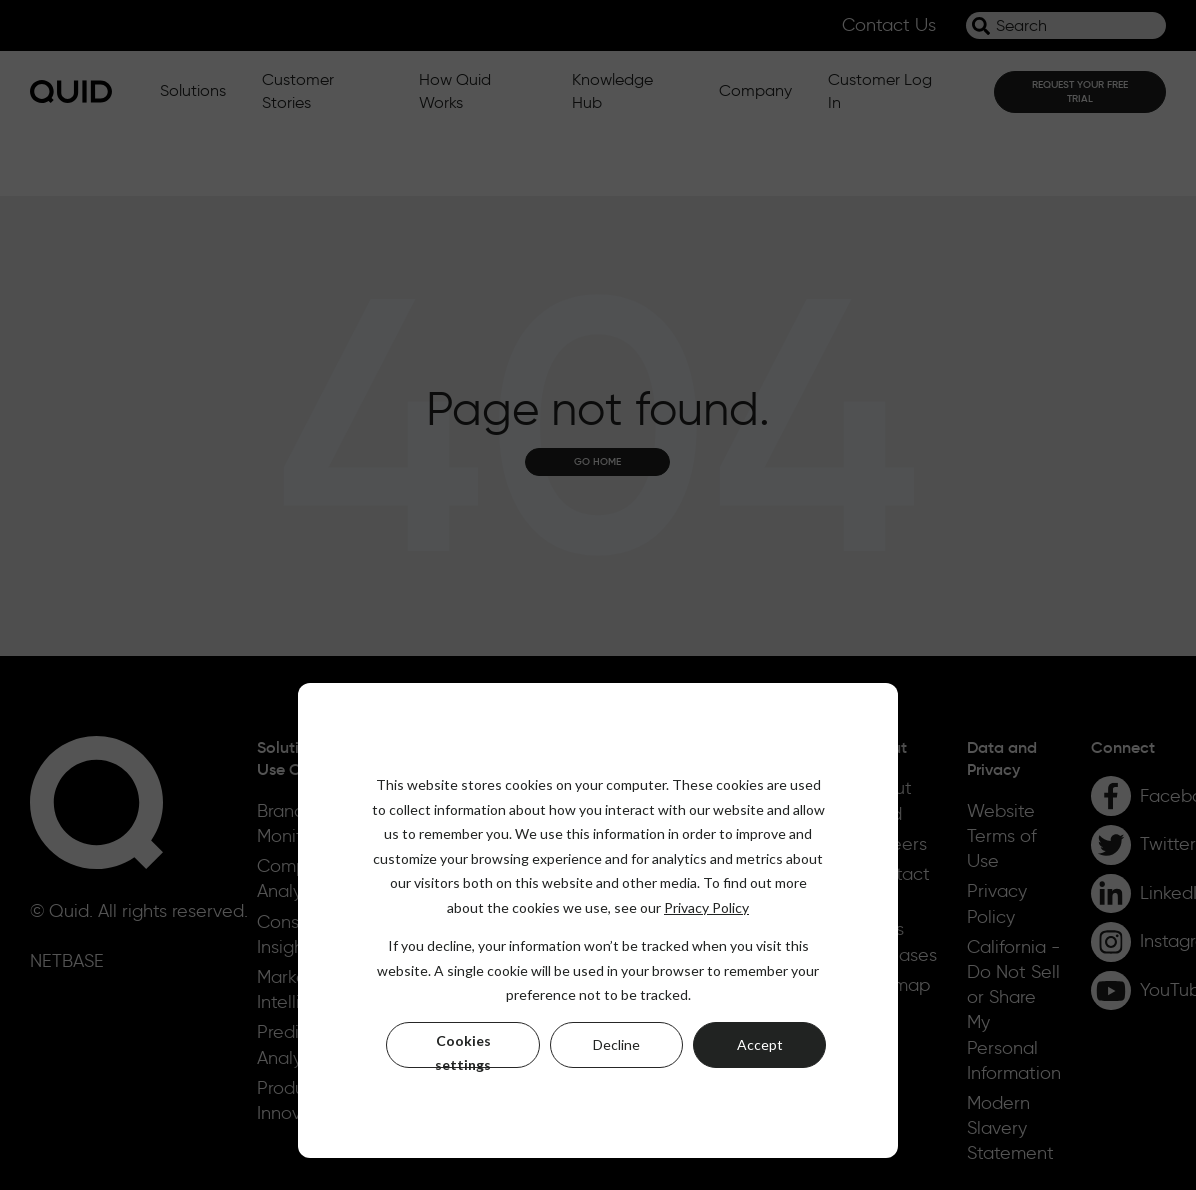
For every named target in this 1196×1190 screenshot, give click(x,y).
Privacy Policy (706, 907)
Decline (616, 1044)
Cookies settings (463, 1050)
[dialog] (598, 920)
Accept (760, 1044)
